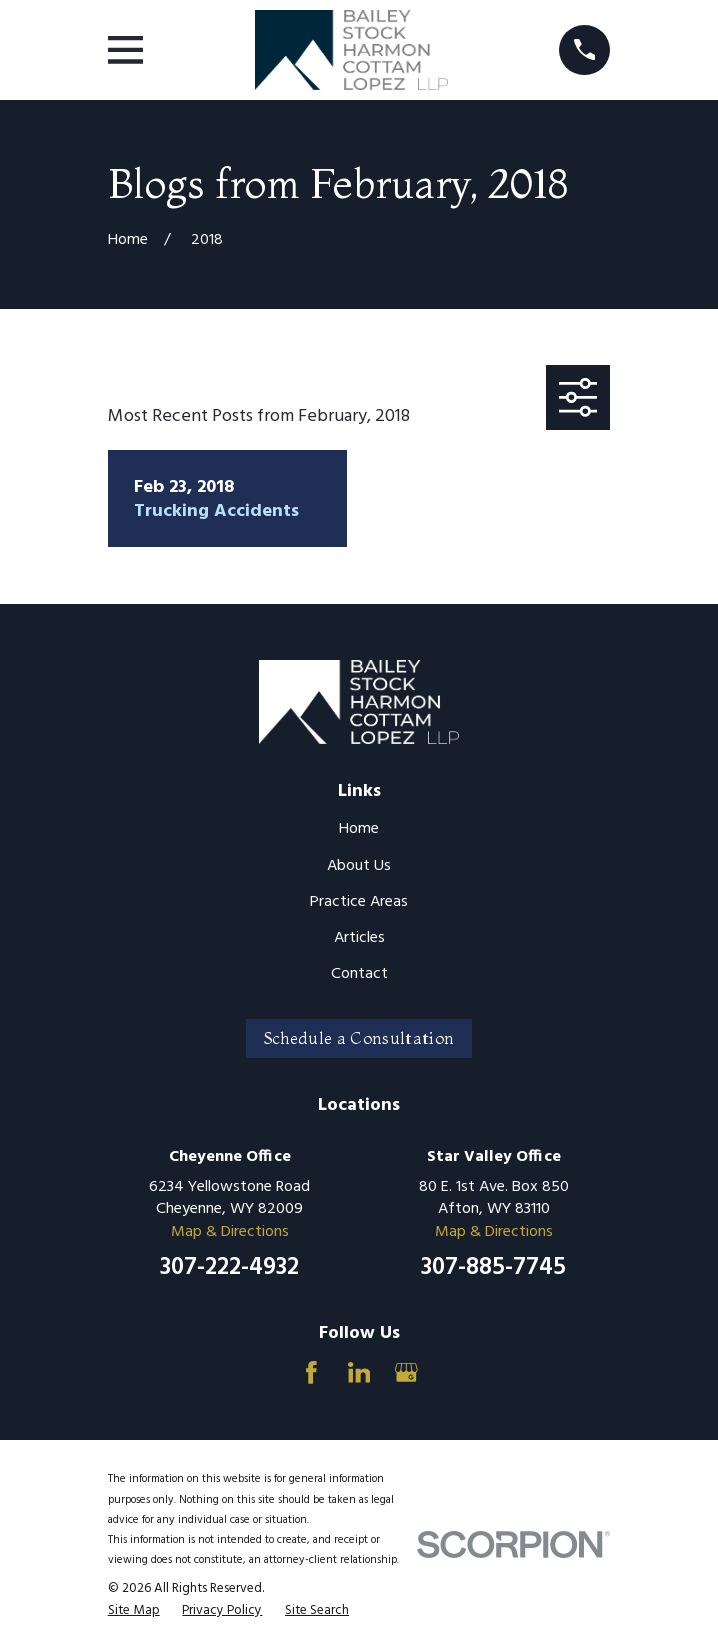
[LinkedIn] (359, 1372)
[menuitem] (134, 1611)
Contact (359, 974)
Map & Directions (230, 1232)
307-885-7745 (493, 1268)
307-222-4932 (229, 1268)
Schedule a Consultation (359, 1038)
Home (359, 829)
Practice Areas (359, 902)
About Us (359, 866)
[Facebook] (311, 1372)
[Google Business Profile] (406, 1372)
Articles (359, 938)
